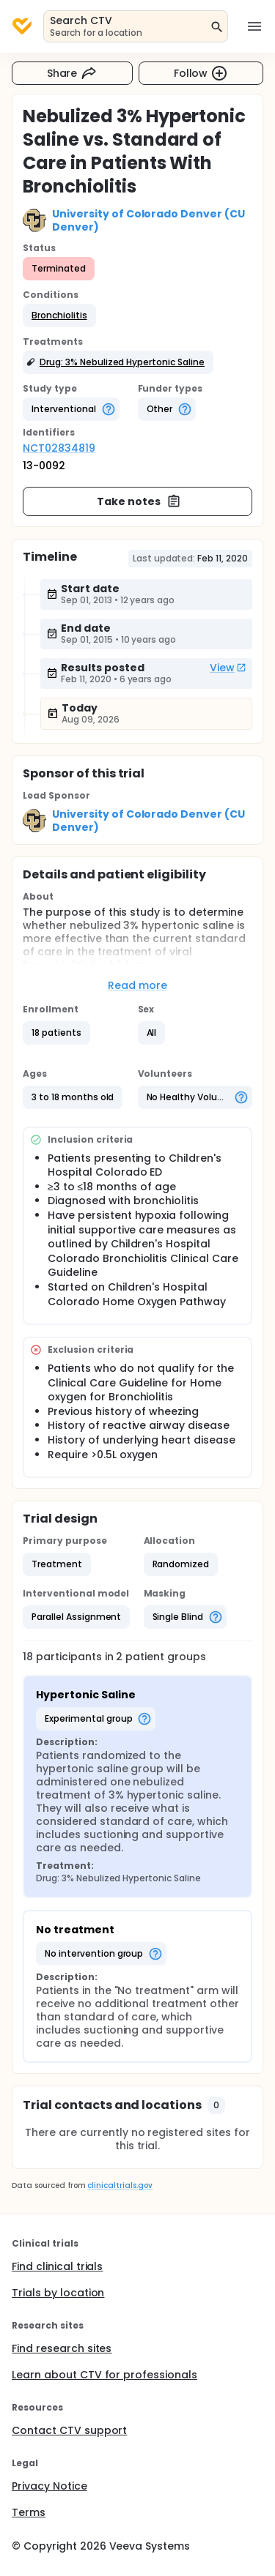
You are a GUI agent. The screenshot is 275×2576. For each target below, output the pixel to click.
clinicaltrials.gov (119, 2185)
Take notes (139, 501)
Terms (28, 2512)
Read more (137, 985)
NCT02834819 (59, 448)
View (228, 667)
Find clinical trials (57, 2266)
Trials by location (58, 2292)
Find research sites (61, 2348)
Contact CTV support (69, 2430)
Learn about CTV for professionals (104, 2374)
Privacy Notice (49, 2486)
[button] (59, 315)
